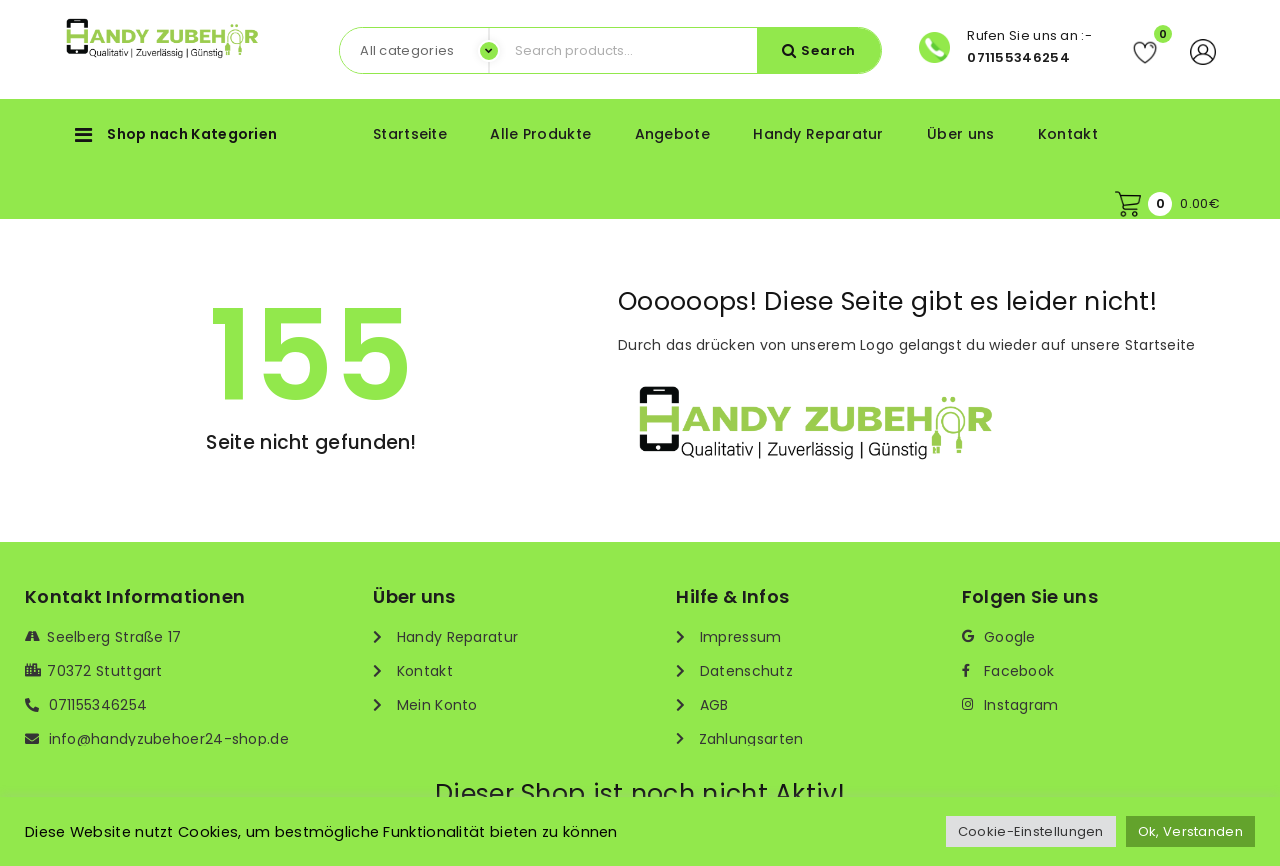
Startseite (410, 134)
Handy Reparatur (818, 134)
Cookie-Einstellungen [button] (1031, 831)
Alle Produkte (540, 134)
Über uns (960, 134)
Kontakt (1068, 134)
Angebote (672, 134)
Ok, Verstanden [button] (1190, 831)
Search (828, 50)
